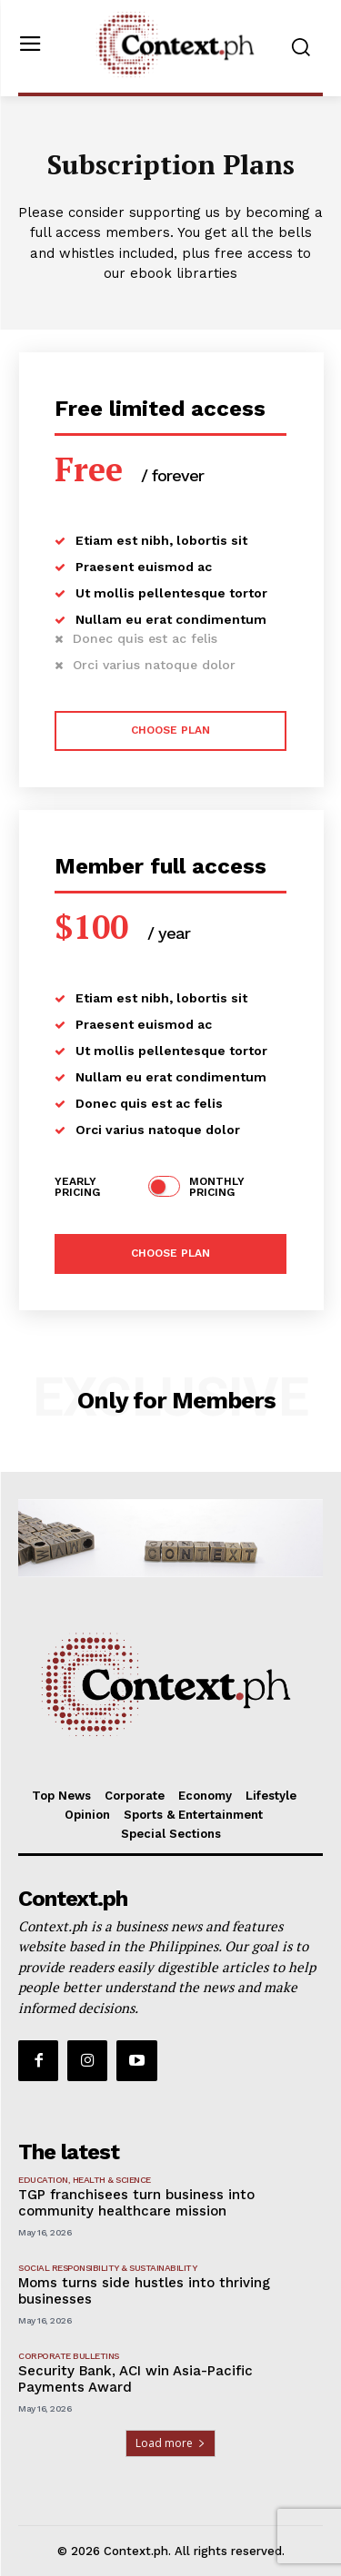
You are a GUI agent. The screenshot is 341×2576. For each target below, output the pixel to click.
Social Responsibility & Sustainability (107, 2268)
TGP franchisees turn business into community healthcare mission (136, 2202)
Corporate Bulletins (68, 2356)
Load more (170, 2443)
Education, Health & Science (84, 2180)
